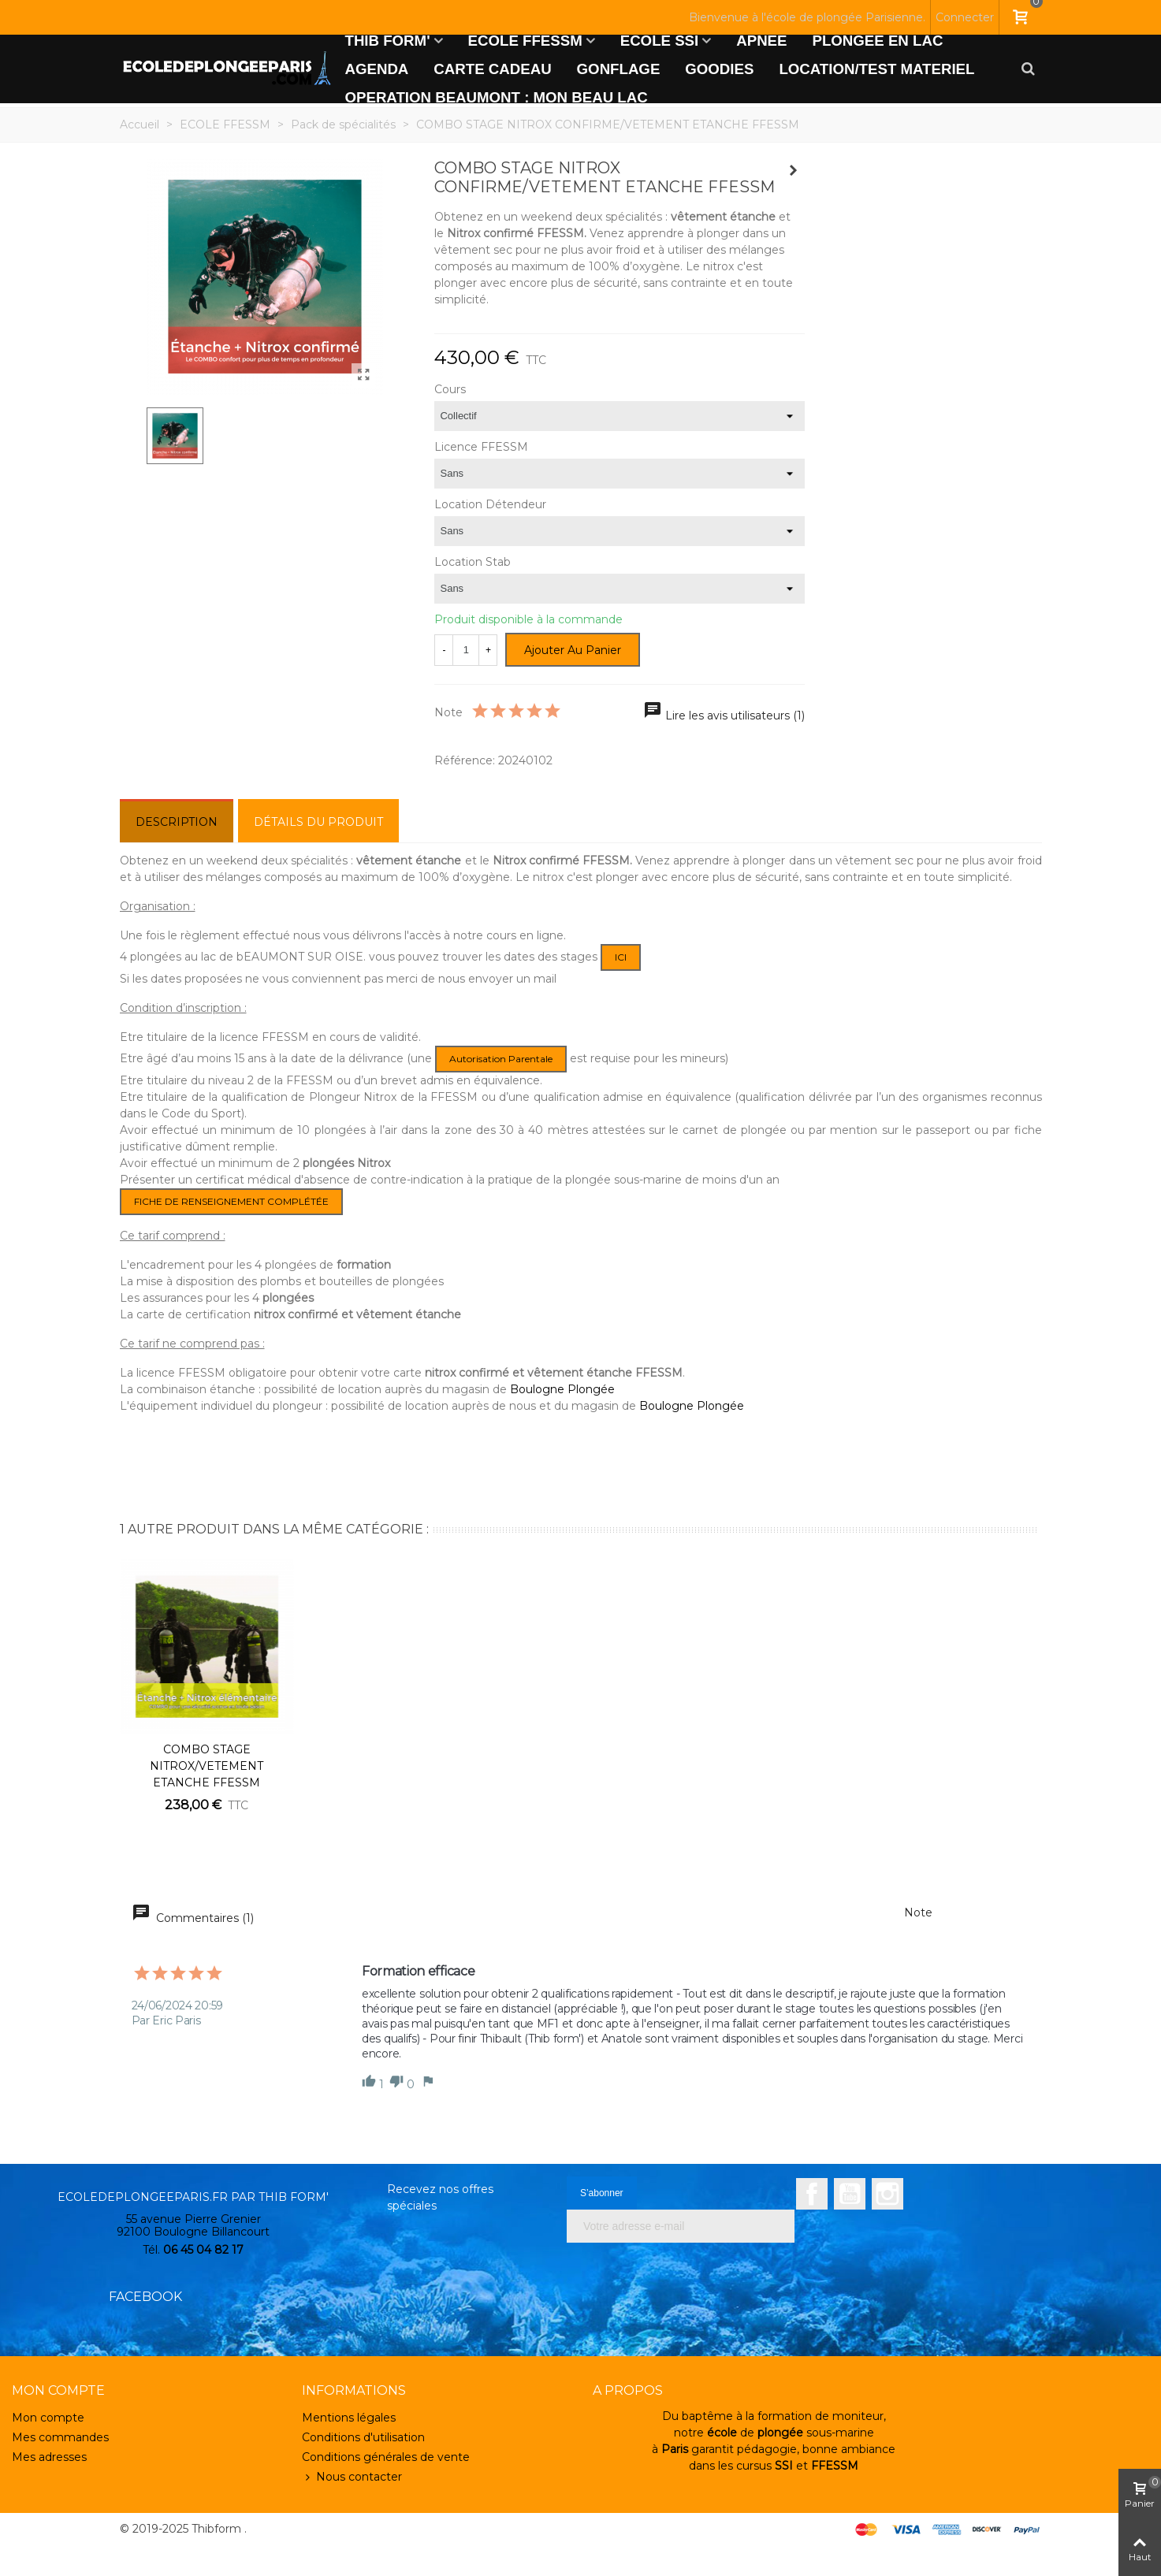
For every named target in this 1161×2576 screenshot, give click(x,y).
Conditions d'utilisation (363, 2437)
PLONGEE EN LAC (878, 40)
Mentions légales (349, 2418)
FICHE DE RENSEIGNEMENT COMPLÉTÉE (231, 1201)
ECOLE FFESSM (525, 40)
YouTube (849, 2194)
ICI (621, 957)
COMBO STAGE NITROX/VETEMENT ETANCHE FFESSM (206, 1766)
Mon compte (48, 2418)
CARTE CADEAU (492, 69)
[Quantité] (465, 650)
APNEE (761, 40)
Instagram (887, 2194)
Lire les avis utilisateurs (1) (724, 715)
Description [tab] (177, 822)
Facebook (812, 2194)
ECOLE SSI (659, 40)
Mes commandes (60, 2437)
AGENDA (377, 69)
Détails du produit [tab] (318, 822)
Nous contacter (352, 2477)
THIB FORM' (387, 40)
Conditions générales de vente (386, 2457)
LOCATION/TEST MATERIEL (876, 69)
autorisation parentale (501, 1059)
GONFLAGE (619, 69)
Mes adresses (49, 2457)
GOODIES (719, 69)
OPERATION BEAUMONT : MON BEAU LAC (496, 97)
